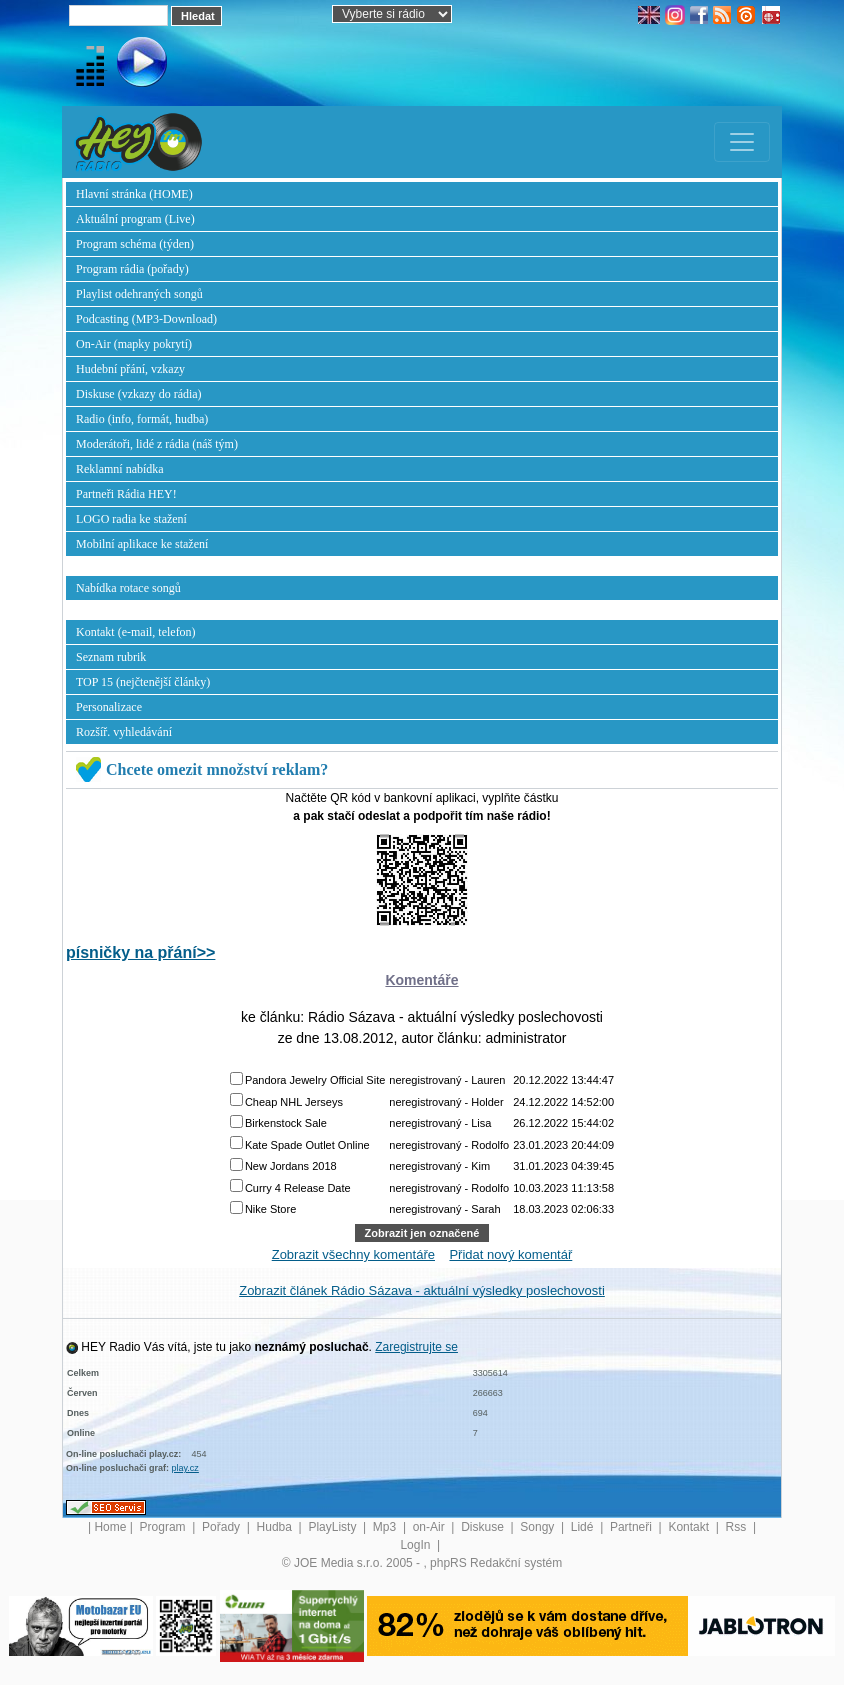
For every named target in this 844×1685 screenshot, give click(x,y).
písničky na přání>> (140, 952)
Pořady (222, 1527)
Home (110, 1527)
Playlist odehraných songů (139, 294)
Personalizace (109, 707)
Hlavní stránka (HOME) (134, 194)
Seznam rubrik (111, 657)
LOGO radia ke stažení (131, 519)
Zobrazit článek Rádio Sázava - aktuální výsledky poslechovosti (422, 1290)
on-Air (430, 1527)
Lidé (584, 1527)
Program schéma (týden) (135, 244)
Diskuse (484, 1527)
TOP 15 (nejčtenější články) (143, 682)
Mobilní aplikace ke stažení (142, 544)
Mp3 (386, 1527)
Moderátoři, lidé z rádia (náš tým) (157, 444)
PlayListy (333, 1527)
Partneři (632, 1527)
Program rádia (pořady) (132, 269)
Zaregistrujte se (416, 1347)
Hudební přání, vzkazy (130, 369)
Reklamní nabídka (120, 469)
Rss (738, 1527)
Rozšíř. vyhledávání (124, 732)
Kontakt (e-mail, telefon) (136, 632)
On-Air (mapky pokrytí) (134, 344)
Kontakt (690, 1527)
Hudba (276, 1527)
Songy (538, 1527)
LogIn (416, 1545)
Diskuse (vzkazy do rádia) (139, 394)
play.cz (185, 1468)
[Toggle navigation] (742, 142)
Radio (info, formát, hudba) (142, 419)
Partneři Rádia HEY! (126, 494)
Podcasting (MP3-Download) (146, 319)
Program (164, 1527)
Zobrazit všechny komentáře (353, 1254)
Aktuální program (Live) (135, 219)
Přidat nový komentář (510, 1254)
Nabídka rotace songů (128, 588)
